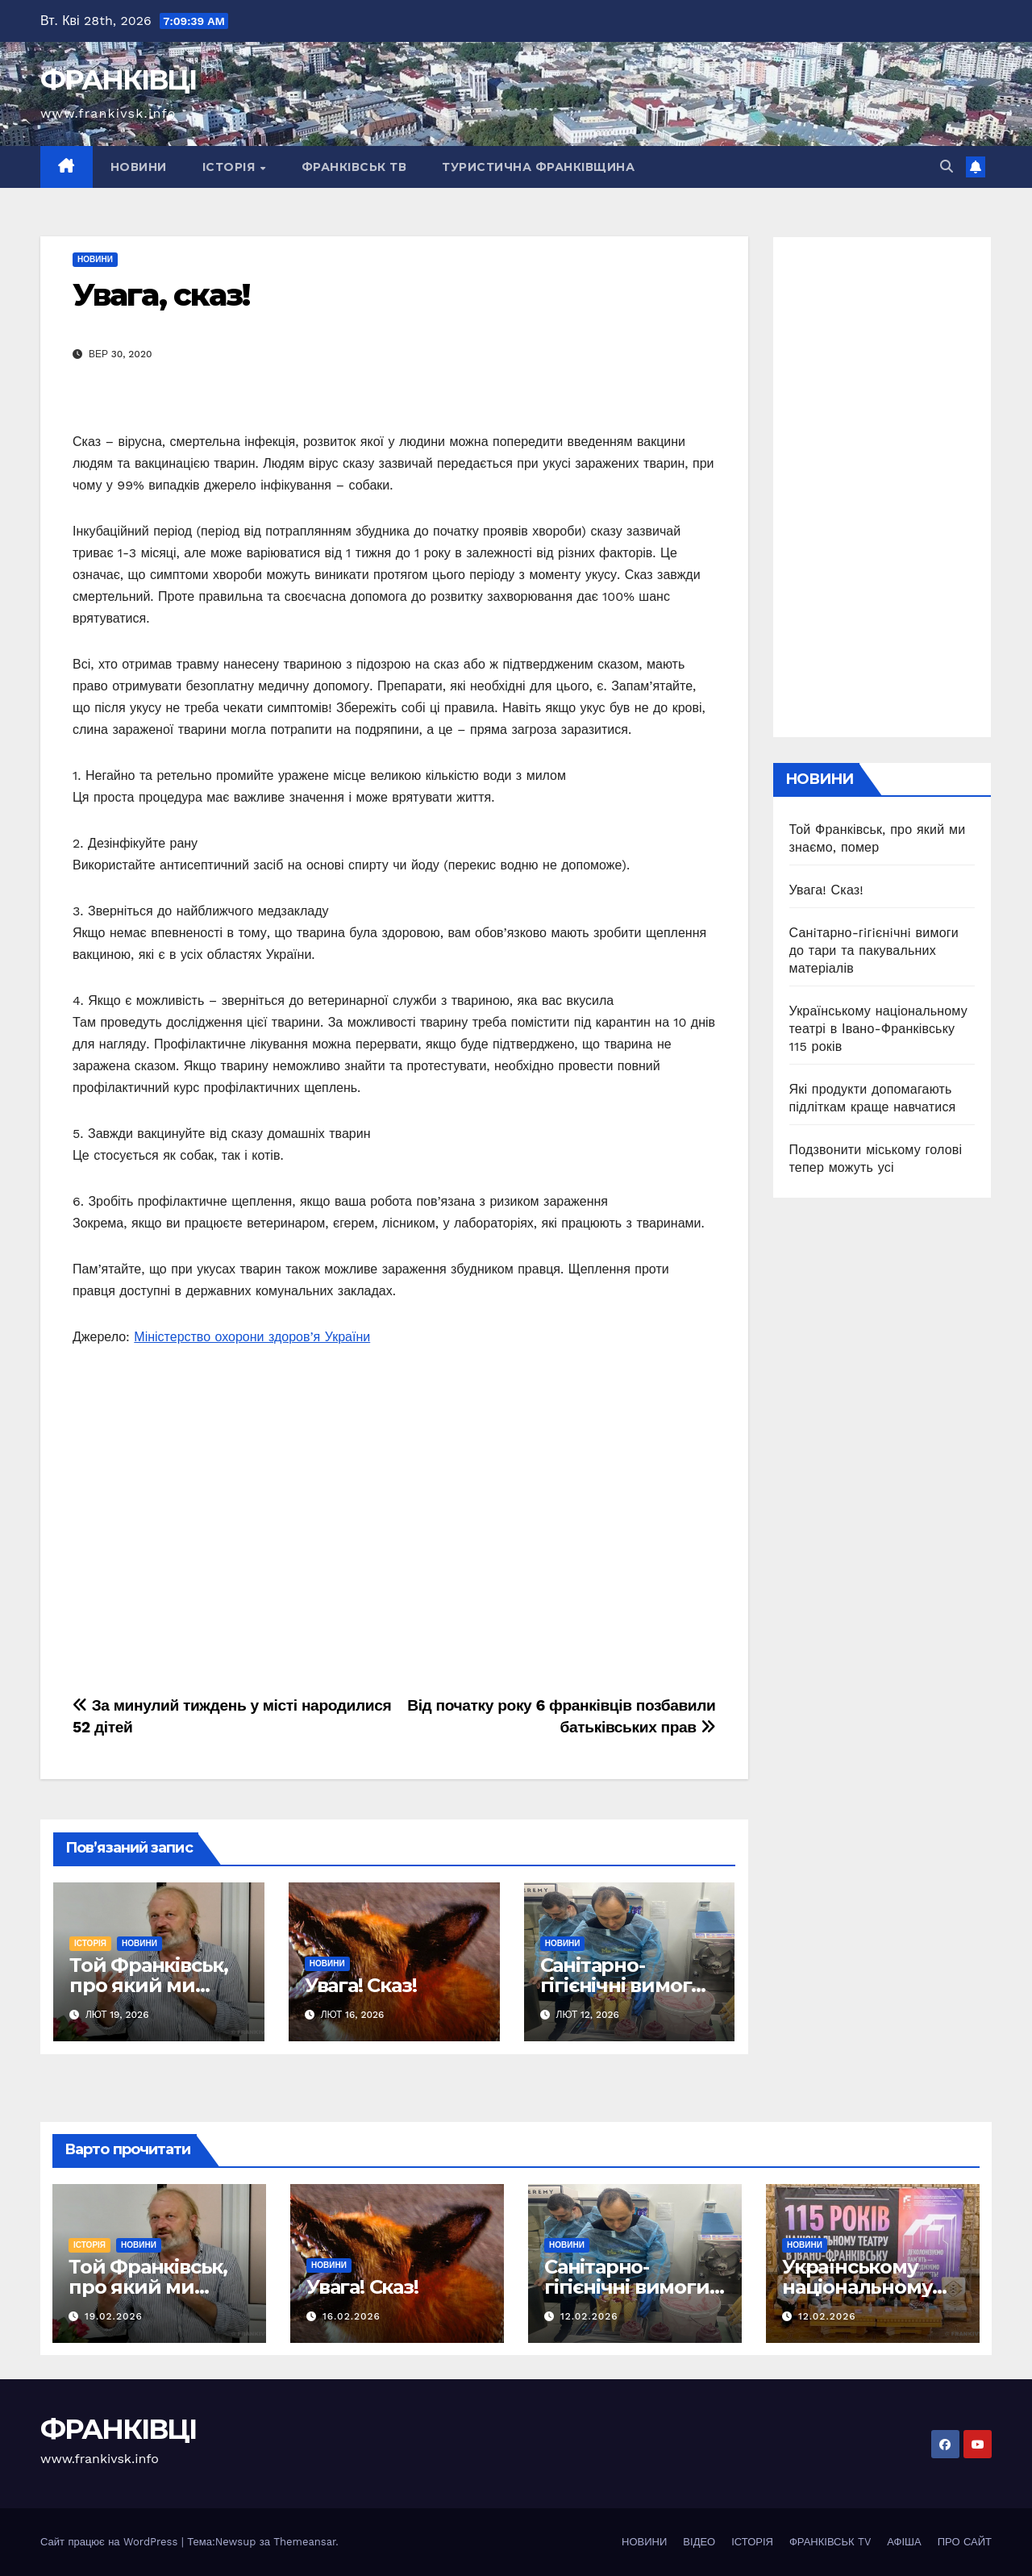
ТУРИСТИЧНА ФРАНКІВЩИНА (538, 167)
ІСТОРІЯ (230, 167)
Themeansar (304, 2542)
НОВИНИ (138, 167)
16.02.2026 (351, 2316)
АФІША (904, 2542)
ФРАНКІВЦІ (118, 80)
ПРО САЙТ (965, 2542)
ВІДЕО (699, 2542)
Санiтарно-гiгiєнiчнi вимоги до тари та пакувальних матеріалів (874, 950)
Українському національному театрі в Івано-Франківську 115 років (878, 1028)
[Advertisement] (394, 1528)
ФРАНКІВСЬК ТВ (354, 167)
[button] (946, 166)
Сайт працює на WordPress (110, 2542)
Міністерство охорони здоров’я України (252, 1336)
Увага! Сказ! (361, 1985)
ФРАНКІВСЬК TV (830, 2542)
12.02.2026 (589, 2316)
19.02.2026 (114, 2316)
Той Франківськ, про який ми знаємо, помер (148, 1985)
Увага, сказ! (161, 295)
